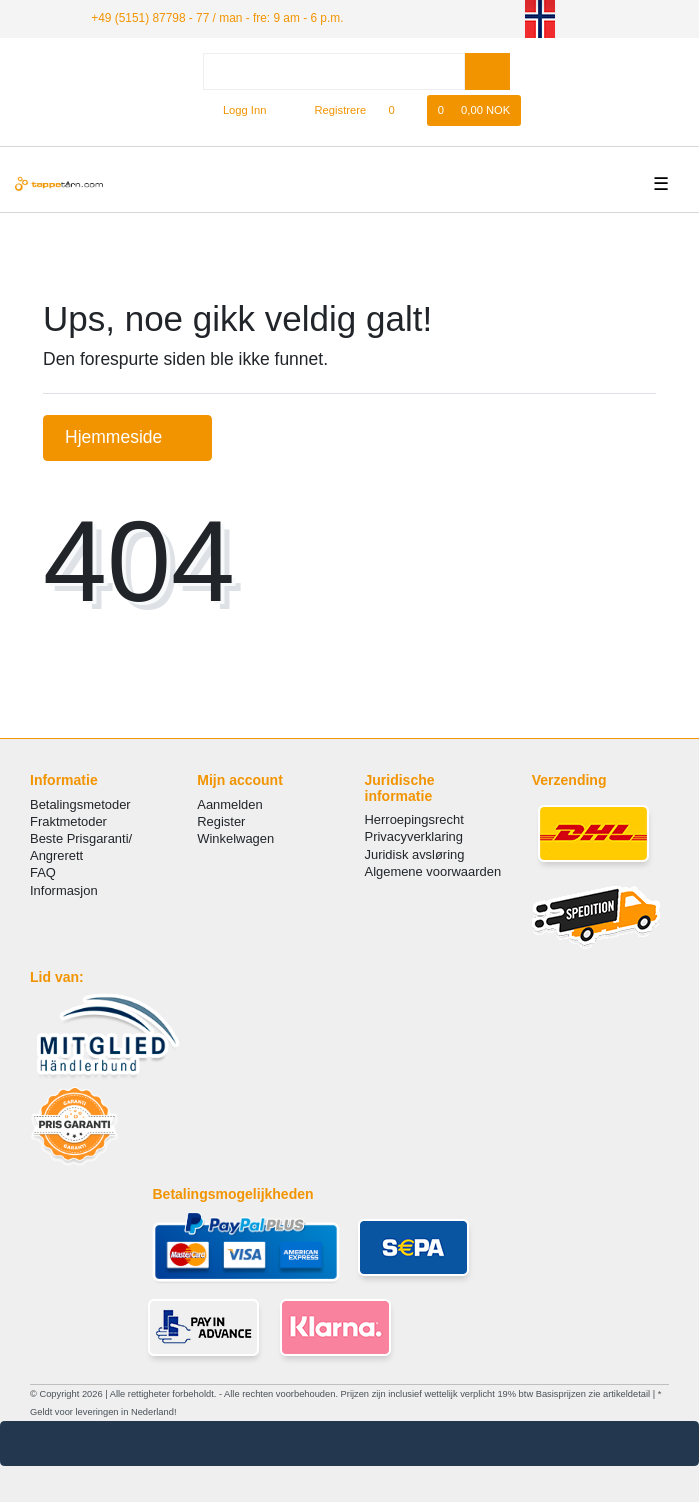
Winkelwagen (235, 838)
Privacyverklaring (414, 836)
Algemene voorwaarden (433, 871)
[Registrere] (329, 110)
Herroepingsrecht (414, 819)
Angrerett (56, 855)
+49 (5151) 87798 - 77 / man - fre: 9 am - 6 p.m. (217, 18)
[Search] (487, 71)
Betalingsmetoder (80, 804)
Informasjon (64, 890)
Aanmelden (229, 804)
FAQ (43, 872)
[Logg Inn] (236, 110)
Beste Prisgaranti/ (81, 838)
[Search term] (334, 71)
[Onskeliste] (401, 110)
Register (221, 821)
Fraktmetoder (68, 821)
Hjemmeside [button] (127, 437)
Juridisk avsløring (415, 854)
